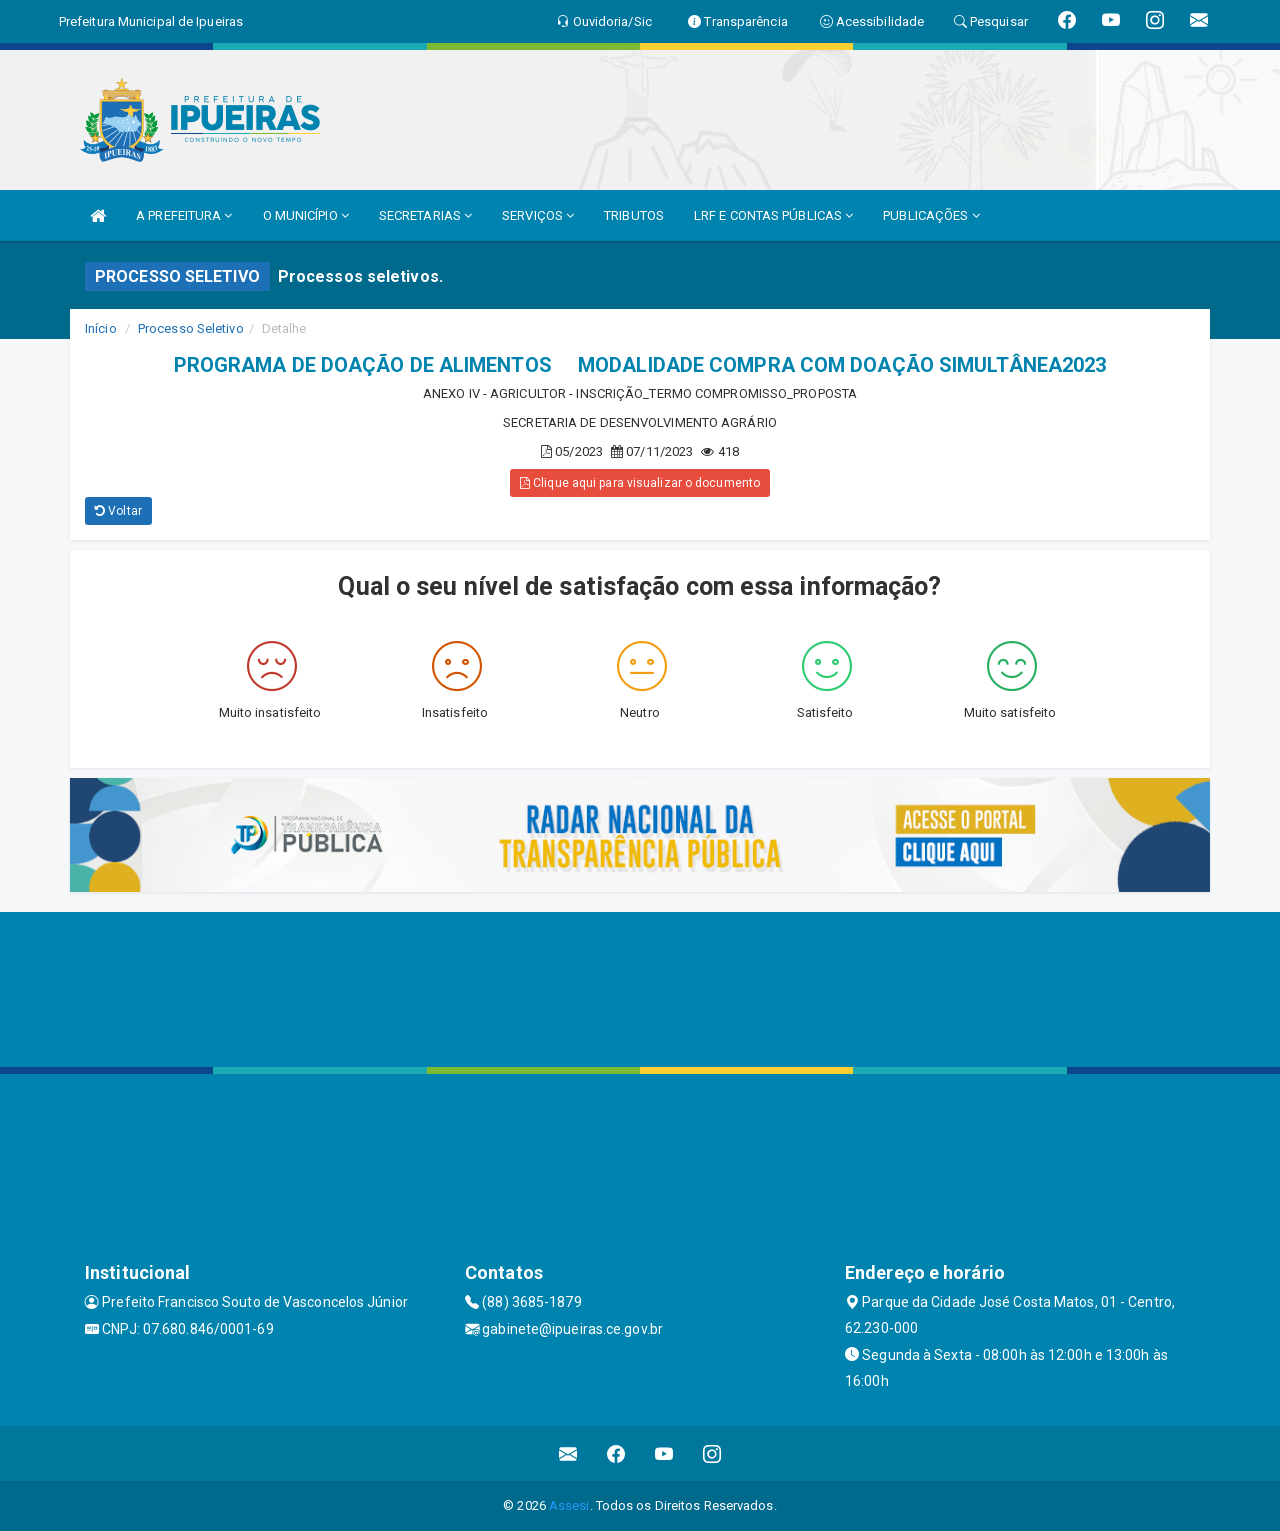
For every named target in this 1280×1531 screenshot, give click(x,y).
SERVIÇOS (538, 215)
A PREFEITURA (184, 215)
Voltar (118, 511)
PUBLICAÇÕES (931, 215)
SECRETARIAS (425, 215)
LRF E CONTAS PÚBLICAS (773, 215)
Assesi (569, 1505)
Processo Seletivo (191, 328)
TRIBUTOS (634, 215)
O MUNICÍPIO (306, 215)
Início (101, 328)
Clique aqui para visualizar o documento (640, 483)
